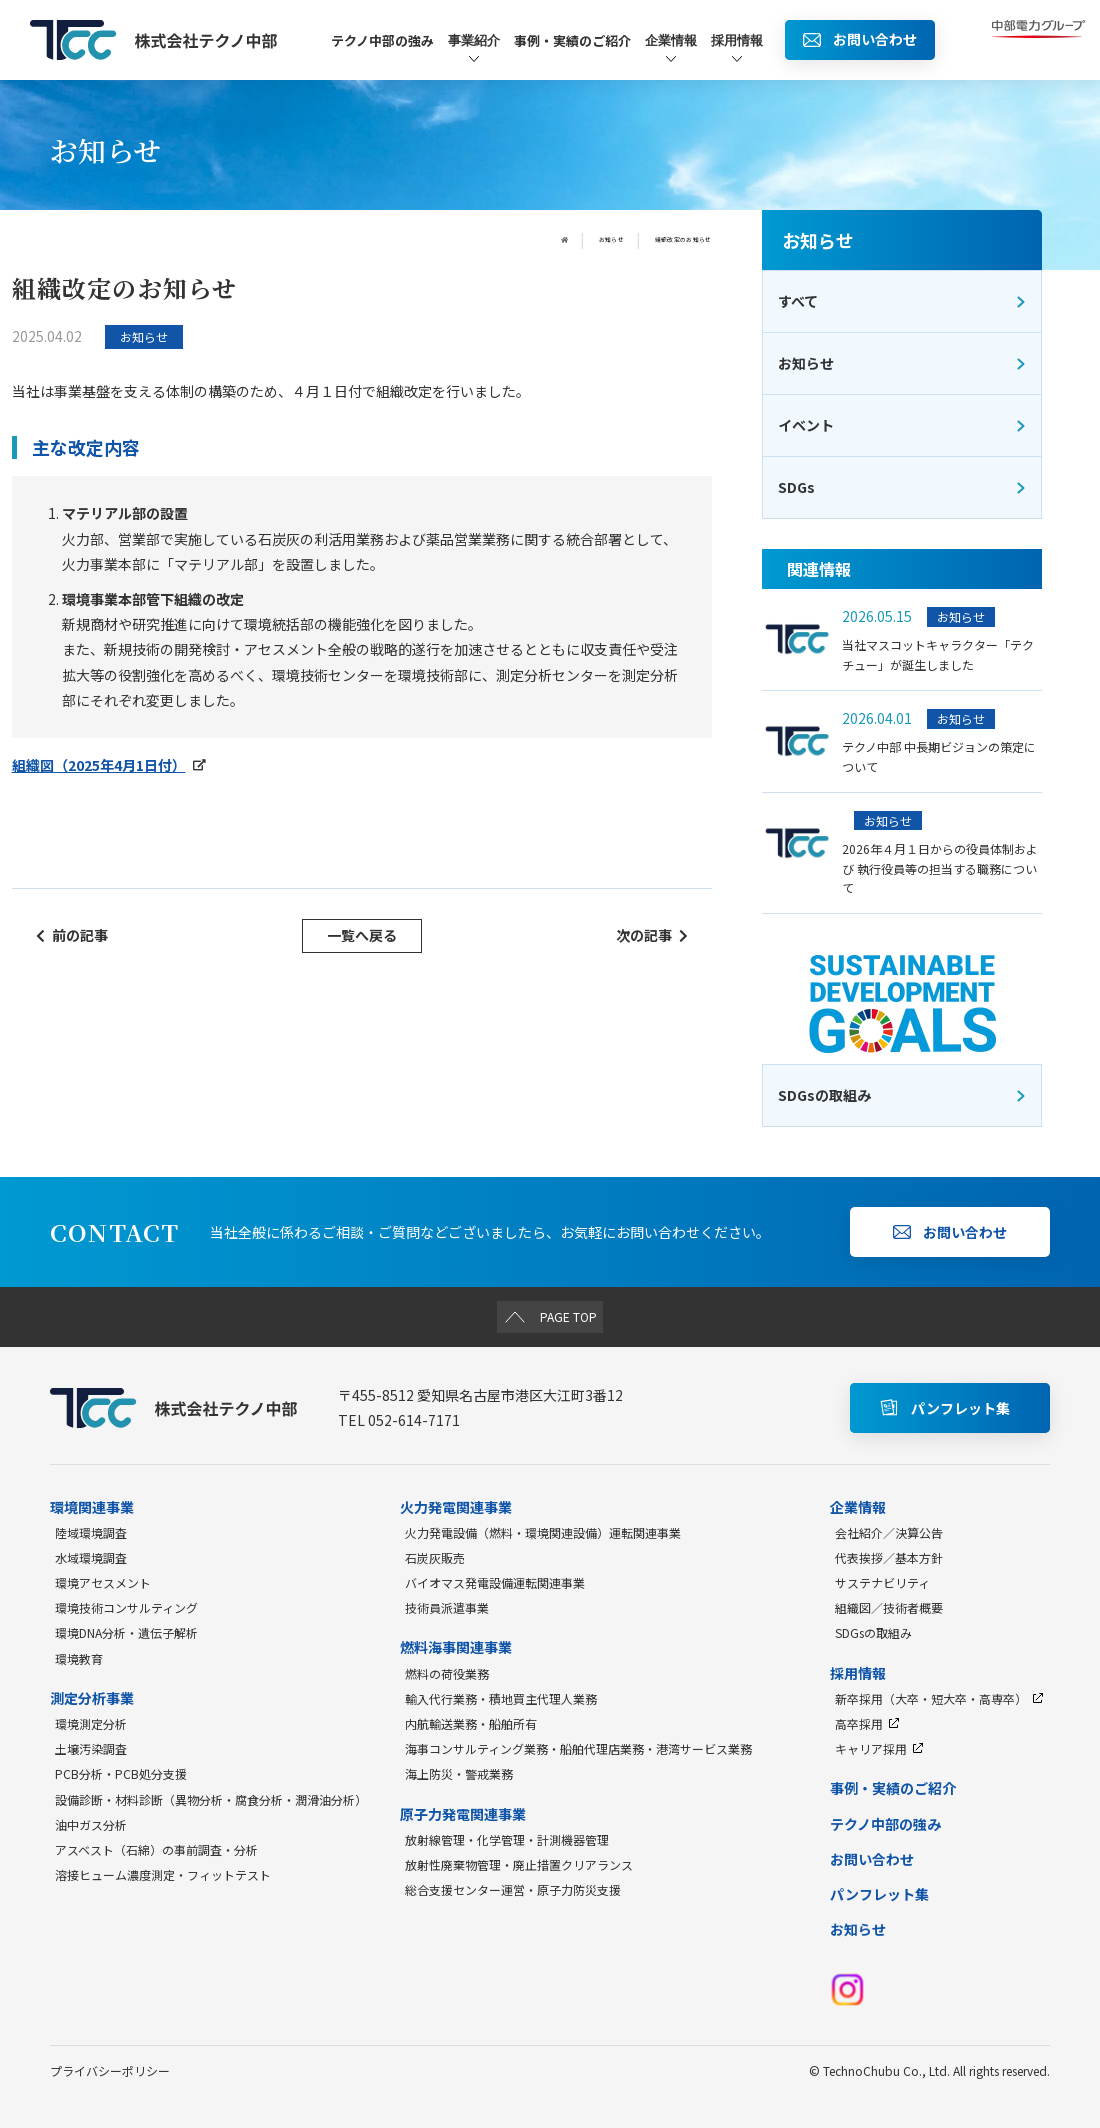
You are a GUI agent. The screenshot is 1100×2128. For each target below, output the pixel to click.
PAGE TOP (550, 1316)
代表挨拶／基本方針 (889, 1557)
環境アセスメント (103, 1582)
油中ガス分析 (91, 1824)
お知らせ (553, 240)
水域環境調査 (91, 1557)
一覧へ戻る (362, 935)
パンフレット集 (879, 1894)
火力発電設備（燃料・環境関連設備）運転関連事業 (543, 1532)
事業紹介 (474, 49)
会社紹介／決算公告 (889, 1532)
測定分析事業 (92, 1698)
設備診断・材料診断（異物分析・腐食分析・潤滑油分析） (211, 1799)
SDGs (902, 487)
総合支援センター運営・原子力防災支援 (513, 1889)
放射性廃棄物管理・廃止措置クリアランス (519, 1864)
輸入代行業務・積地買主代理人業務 (501, 1698)
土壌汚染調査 (91, 1748)
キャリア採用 (879, 1748)
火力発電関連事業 (456, 1507)
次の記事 (652, 935)
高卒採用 (867, 1723)
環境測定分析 (91, 1723)
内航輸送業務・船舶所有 (471, 1723)
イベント (902, 425)
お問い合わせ (872, 1859)
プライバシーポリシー (110, 2070)
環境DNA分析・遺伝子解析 (126, 1632)
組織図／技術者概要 (889, 1607)
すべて (902, 301)
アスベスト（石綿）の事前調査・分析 (156, 1849)
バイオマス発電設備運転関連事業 (495, 1582)
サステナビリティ (882, 1582)
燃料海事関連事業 (456, 1647)
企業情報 (671, 49)
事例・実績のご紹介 (572, 40)
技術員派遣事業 (447, 1607)
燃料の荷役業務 (447, 1673)
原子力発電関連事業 (463, 1814)
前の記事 (72, 935)
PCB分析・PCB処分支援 (121, 1773)
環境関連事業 (92, 1507)
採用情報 (737, 49)
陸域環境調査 (91, 1532)
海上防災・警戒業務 (459, 1773)
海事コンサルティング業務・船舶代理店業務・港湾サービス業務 (578, 1748)
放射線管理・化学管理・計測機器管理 (507, 1839)
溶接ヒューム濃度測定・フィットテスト (163, 1874)
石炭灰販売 (435, 1557)
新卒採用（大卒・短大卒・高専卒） (939, 1698)
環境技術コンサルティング (126, 1607)
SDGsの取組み (873, 1632)
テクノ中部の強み (382, 40)
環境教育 (79, 1658)
